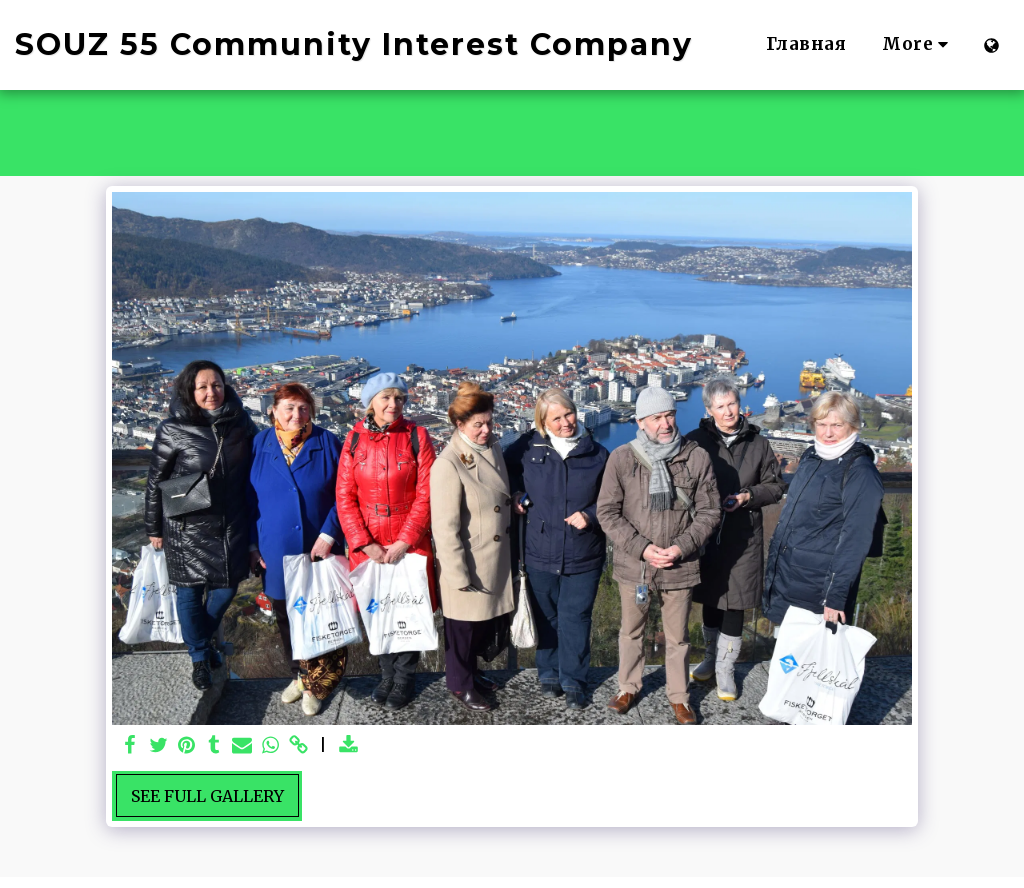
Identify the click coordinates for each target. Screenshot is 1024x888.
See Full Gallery (207, 796)
